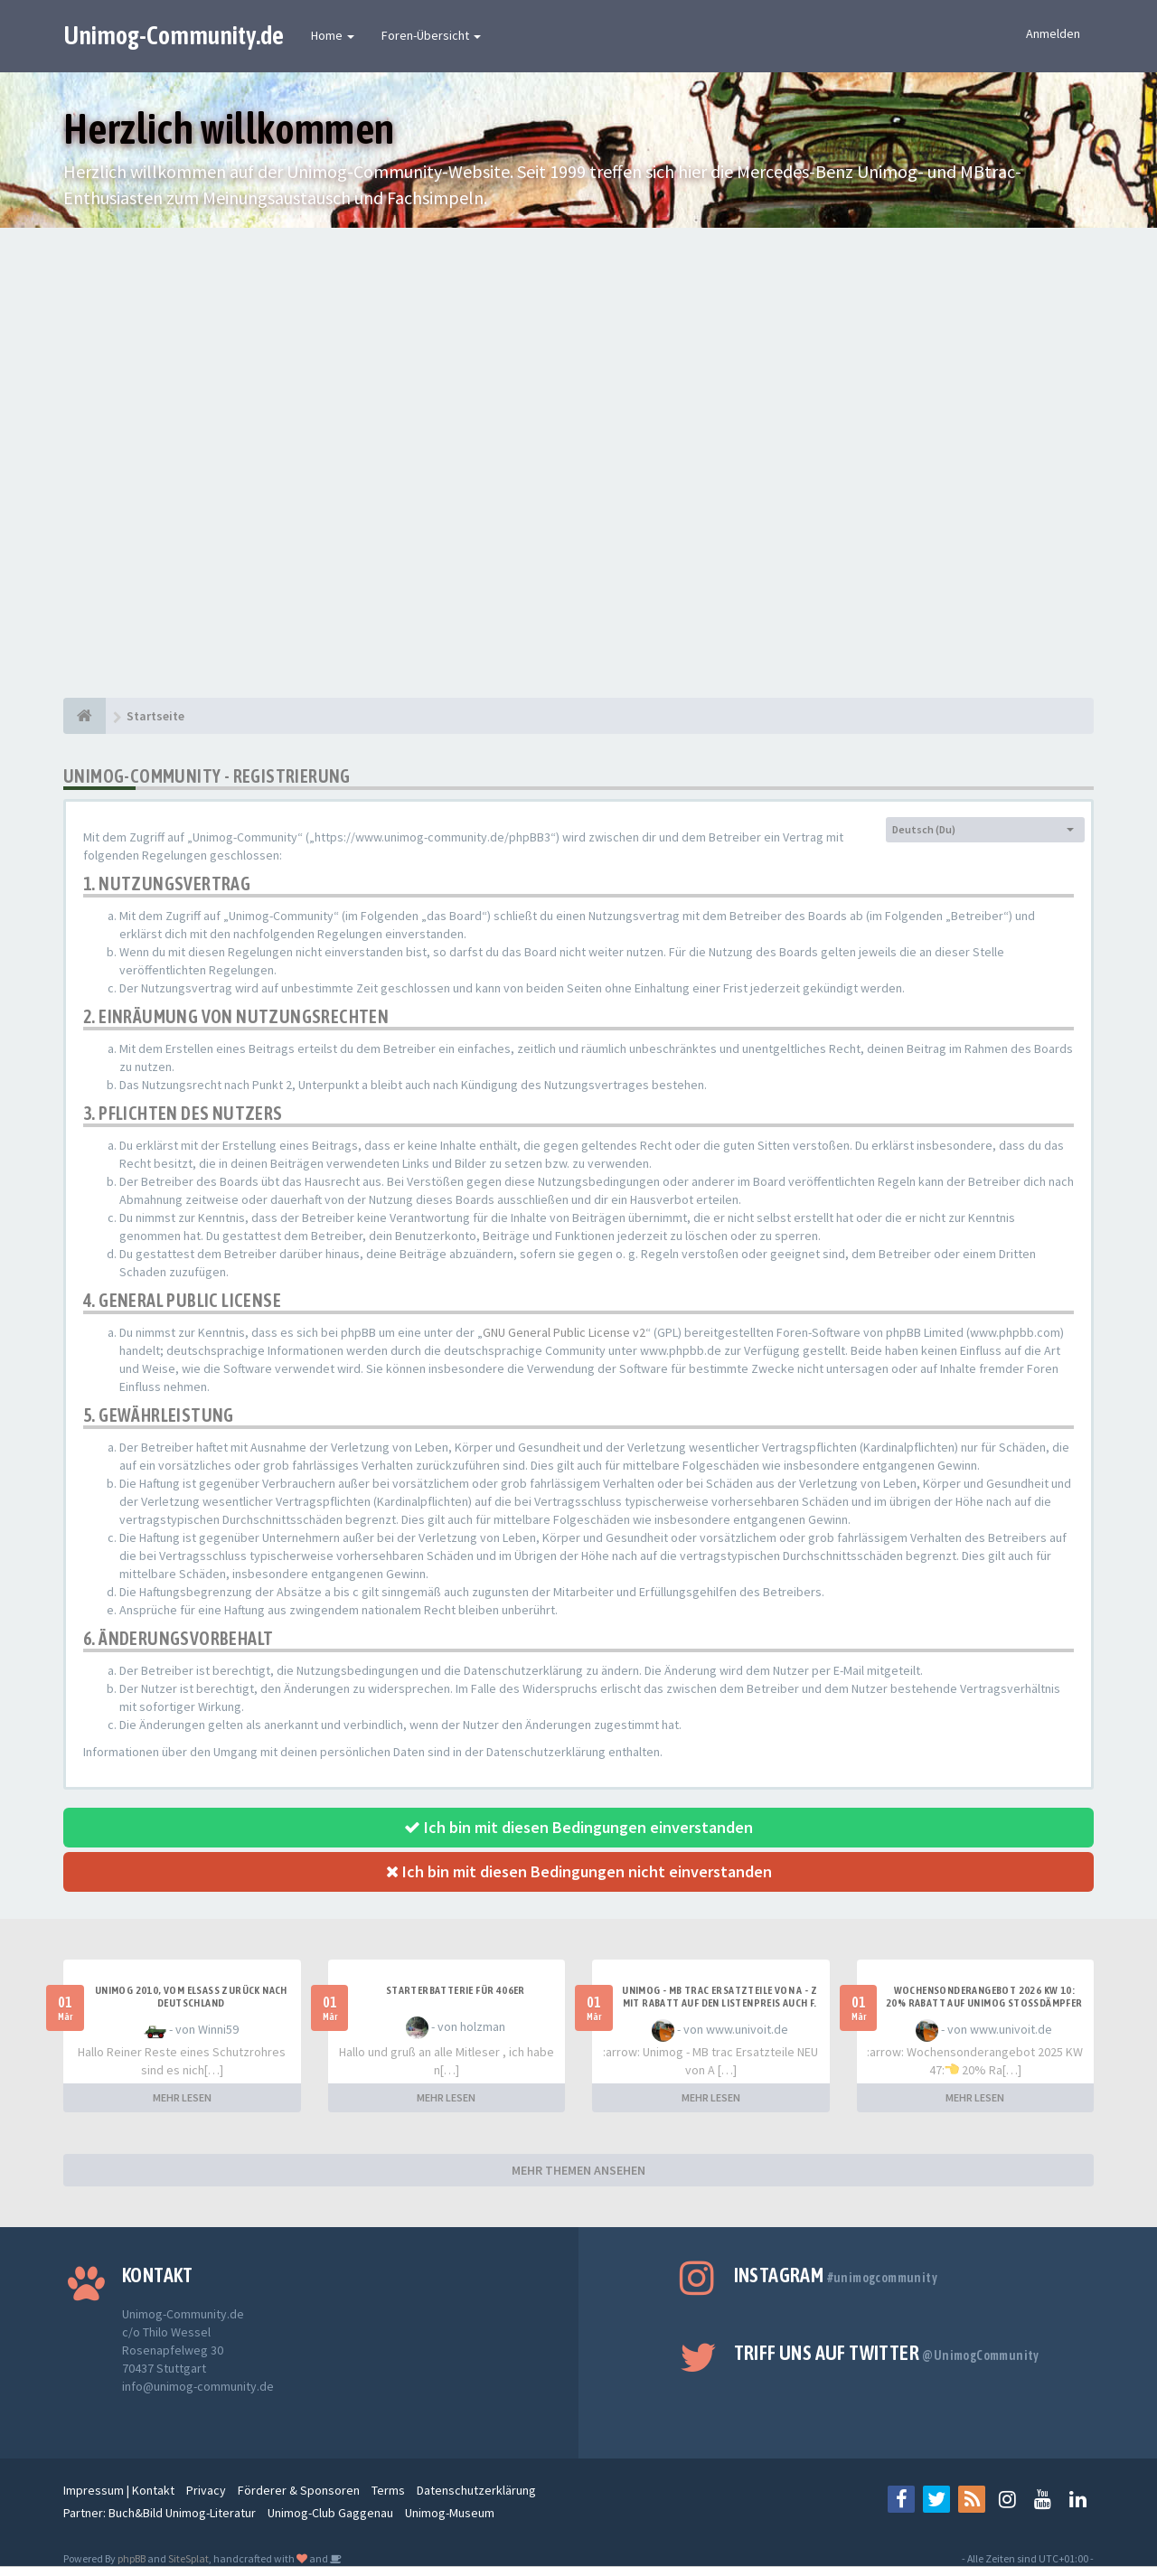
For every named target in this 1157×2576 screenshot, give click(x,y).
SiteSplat (188, 2558)
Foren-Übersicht (431, 35)
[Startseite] (84, 716)
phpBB (132, 2558)
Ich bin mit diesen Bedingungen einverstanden (578, 1827)
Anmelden (1053, 33)
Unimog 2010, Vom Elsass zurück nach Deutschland (191, 1996)
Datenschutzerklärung (476, 2490)
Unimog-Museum (449, 2513)
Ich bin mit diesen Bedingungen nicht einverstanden (579, 1871)
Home (332, 35)
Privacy (206, 2490)
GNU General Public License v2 (564, 1332)
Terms (388, 2490)
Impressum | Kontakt (118, 2490)
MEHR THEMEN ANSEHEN (578, 2170)
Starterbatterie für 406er (455, 1990)
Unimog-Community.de (173, 35)
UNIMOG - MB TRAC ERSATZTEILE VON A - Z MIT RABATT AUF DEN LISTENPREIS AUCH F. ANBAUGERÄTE (719, 2003)
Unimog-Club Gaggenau (330, 2513)
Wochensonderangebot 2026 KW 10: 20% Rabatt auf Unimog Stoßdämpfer (984, 1996)
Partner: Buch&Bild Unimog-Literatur (159, 2513)
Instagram (835, 2275)
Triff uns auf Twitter (886, 2352)
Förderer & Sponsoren (299, 2490)
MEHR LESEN (182, 2097)
